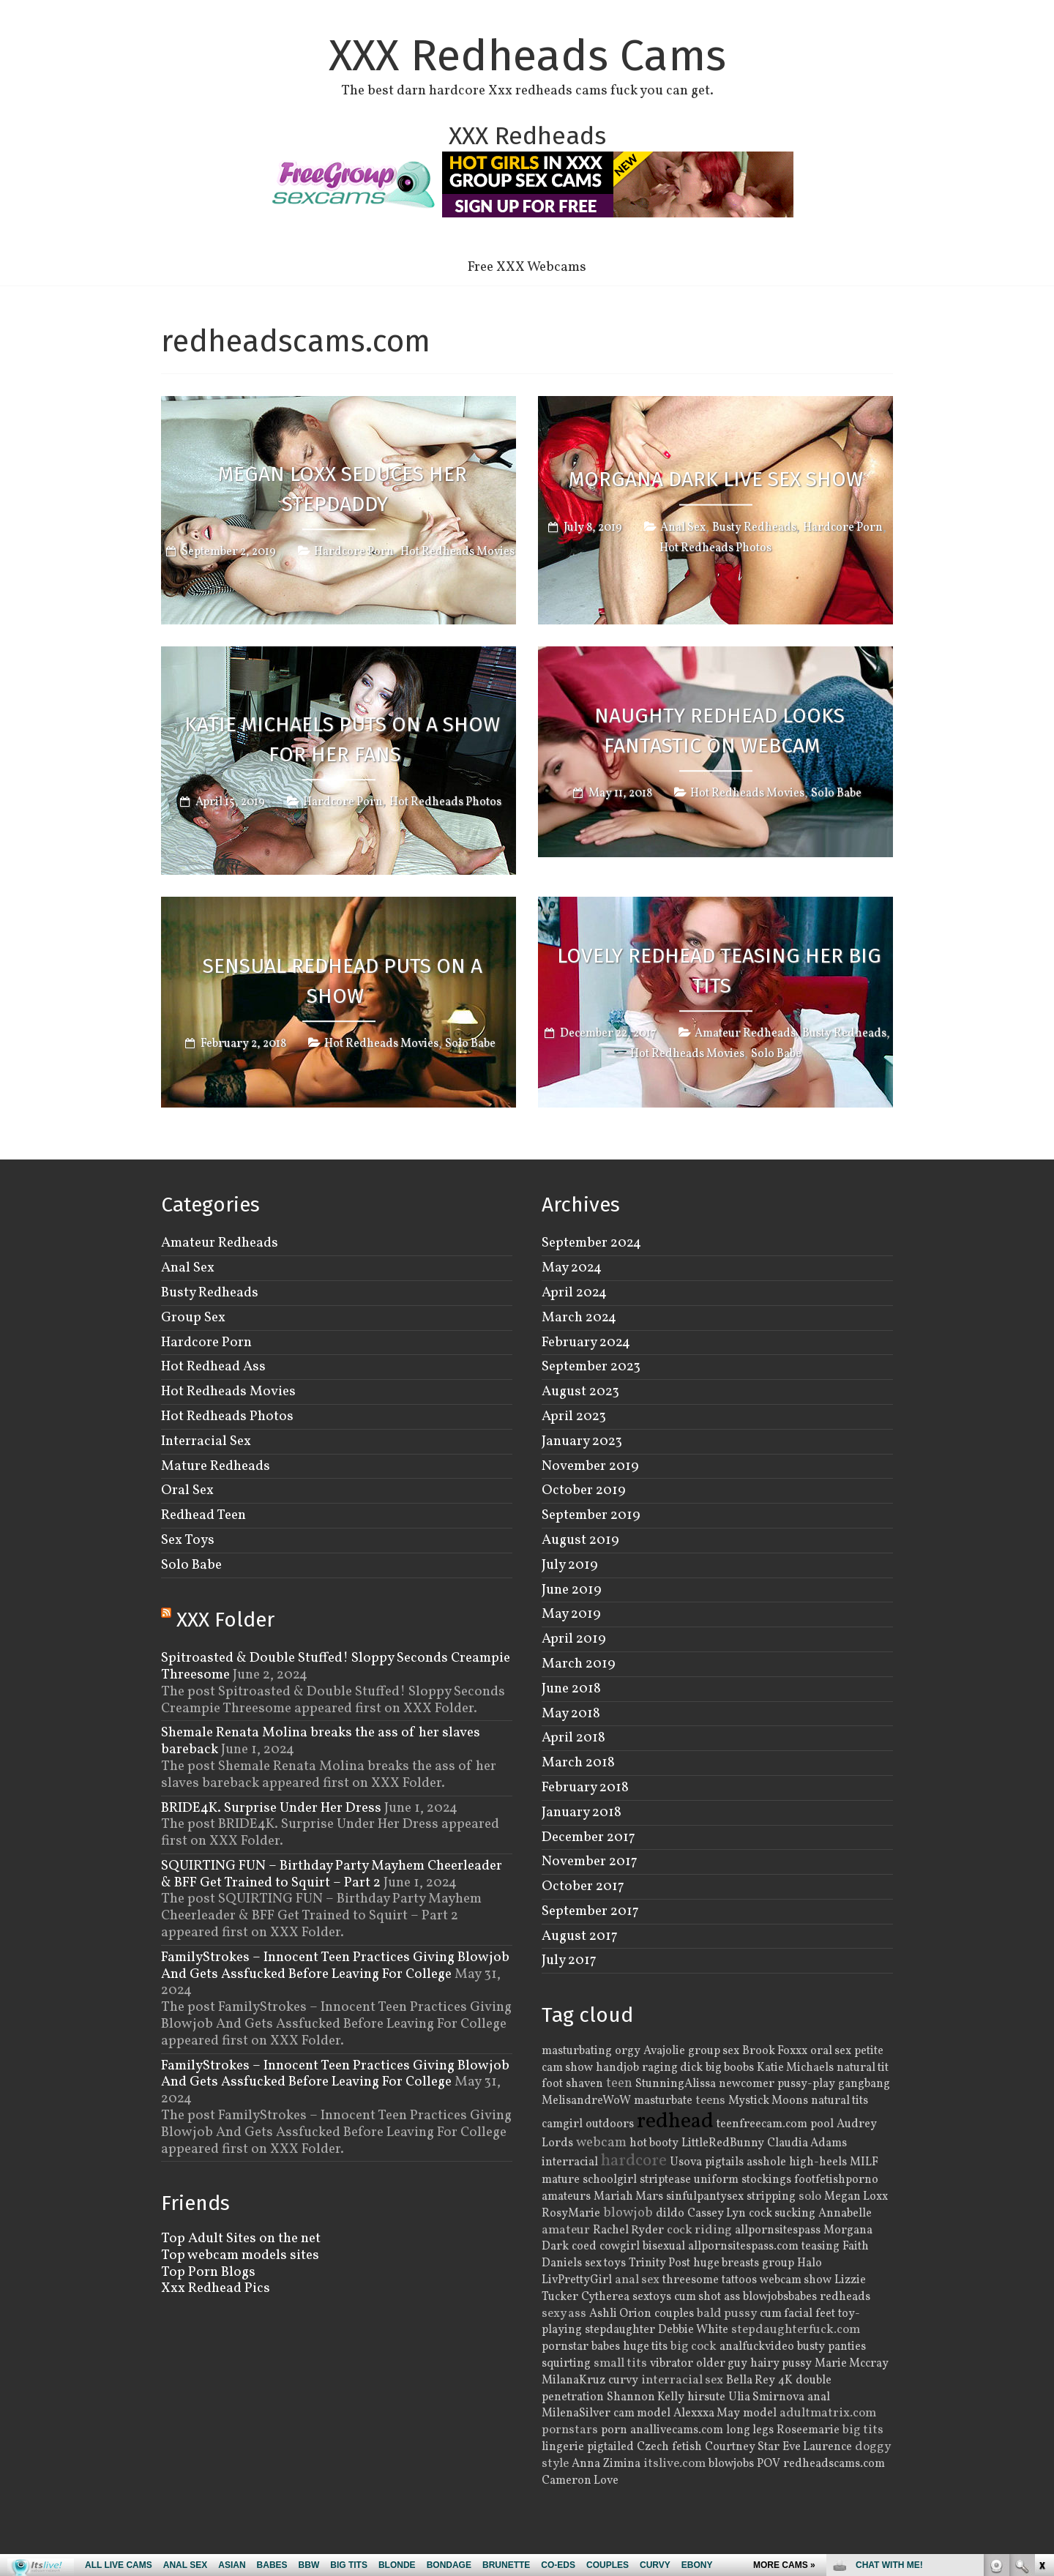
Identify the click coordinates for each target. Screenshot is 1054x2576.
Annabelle (845, 2214)
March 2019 (579, 1663)
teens (710, 2101)
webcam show (795, 2280)
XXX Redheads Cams (527, 55)
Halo (809, 2263)
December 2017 (588, 1837)
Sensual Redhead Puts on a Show (342, 981)
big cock (693, 2347)
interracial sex (682, 2380)
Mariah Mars (628, 2197)
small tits (620, 2363)
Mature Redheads (215, 1466)
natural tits (839, 2101)
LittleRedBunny (722, 2143)
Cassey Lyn (716, 2214)
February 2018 (585, 1787)
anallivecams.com (676, 2430)
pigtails (724, 2162)
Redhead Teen (203, 1515)
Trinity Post (659, 2263)
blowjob (628, 2212)
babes (605, 2347)
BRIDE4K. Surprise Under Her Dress (271, 1808)
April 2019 (574, 1639)
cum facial (786, 2314)
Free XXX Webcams (527, 267)
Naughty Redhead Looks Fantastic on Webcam (719, 730)
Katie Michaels (795, 2068)
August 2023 (580, 1391)
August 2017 (580, 1936)
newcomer (746, 2084)
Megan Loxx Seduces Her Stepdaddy (342, 489)
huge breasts (726, 2263)
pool (822, 2124)
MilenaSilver (576, 2413)
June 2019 (572, 1589)
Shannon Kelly (645, 2397)
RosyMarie (571, 2214)
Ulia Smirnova (766, 2397)
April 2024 (574, 1292)
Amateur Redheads (745, 1034)
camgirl (562, 2124)
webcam (601, 2142)
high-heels (818, 2162)
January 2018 (581, 1812)
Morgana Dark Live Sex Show (716, 478)
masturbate (663, 2101)
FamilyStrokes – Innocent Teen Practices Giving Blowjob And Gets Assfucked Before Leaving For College (335, 1966)
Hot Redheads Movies (457, 553)
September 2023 (591, 1366)
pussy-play (806, 2084)
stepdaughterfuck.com (795, 2330)
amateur (566, 2230)
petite (868, 2051)
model (760, 2413)
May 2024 (572, 1267)
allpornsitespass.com (743, 2247)
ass (732, 2297)
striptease (665, 2180)
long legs (750, 2430)
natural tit (863, 2068)
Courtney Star (742, 2447)
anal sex (637, 2280)
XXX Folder (225, 1620)
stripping (771, 2197)
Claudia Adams (807, 2143)
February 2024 (586, 1342)
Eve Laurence (817, 2447)
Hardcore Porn (354, 553)
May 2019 (571, 1614)
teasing (820, 2247)
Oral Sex (187, 1490)
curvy (623, 2380)
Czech (653, 2447)
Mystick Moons (768, 2101)
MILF (864, 2162)
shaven (584, 2084)
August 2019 (580, 1540)
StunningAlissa (675, 2084)
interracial (570, 2162)
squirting (566, 2364)
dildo (670, 2214)
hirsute (706, 2397)
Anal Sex (683, 527)
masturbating (577, 2051)
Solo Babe (836, 794)
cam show (567, 2068)
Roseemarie (808, 2430)
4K (785, 2380)
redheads (845, 2297)
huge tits (645, 2347)
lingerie (563, 2447)
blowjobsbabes (780, 2297)
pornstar (565, 2347)
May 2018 (571, 1713)
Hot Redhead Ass (213, 1366)
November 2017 (590, 1861)
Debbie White (693, 2330)
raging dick (672, 2068)
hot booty (654, 2143)
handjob (617, 2068)
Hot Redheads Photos (715, 548)
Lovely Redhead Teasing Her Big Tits (719, 971)
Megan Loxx (856, 2197)
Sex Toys (187, 1540)
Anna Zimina (606, 2464)
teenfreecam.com (762, 2124)
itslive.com (674, 2464)
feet (825, 2314)
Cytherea (605, 2297)
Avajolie (664, 2051)
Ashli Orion (620, 2314)
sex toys (605, 2263)
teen (619, 2083)
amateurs (566, 2197)
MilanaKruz (573, 2380)
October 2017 (583, 1886)
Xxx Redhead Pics (215, 2288)
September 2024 (591, 1242)
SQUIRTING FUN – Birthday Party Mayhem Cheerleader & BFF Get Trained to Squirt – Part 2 (331, 1874)
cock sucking (782, 2214)
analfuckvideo (757, 2347)
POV (768, 2464)
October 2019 (584, 1490)
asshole (766, 2162)
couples (674, 2314)
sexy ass (564, 2314)
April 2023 (574, 1416)
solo (810, 2197)
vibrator (671, 2364)
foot (552, 2084)
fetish (687, 2447)
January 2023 (582, 1441)
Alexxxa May (706, 2413)
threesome (690, 2280)
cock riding (699, 2230)
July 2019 (570, 1565)
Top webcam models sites (240, 2255)
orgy (627, 2051)
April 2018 (573, 1737)
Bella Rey (750, 2380)
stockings (766, 2180)
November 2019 (590, 1466)
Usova (686, 2162)
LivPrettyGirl (577, 2280)
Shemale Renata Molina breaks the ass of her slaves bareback (320, 1741)
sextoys (651, 2297)
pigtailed (610, 2447)
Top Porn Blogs (208, 2272)
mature (561, 2180)
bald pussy (727, 2314)
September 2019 (591, 1515)
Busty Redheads (754, 527)
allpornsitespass (778, 2230)
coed (584, 2247)
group (778, 2263)
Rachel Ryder (628, 2230)
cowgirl (619, 2247)
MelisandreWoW (586, 2101)
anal (818, 2397)
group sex (713, 2051)
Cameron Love (580, 2481)
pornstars (570, 2430)
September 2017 (590, 1911)
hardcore (634, 2161)
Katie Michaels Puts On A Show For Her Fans (342, 739)
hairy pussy (781, 2364)
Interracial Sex (206, 1441)
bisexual (664, 2247)
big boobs (730, 2068)
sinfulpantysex (705, 2197)
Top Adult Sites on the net (241, 2238)
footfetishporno (836, 2180)
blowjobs (731, 2464)
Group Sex (193, 1317)
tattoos (739, 2280)
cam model (641, 2413)
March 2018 (578, 1762)
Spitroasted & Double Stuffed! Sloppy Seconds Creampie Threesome (335, 1666)
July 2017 (569, 1960)
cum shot (697, 2297)
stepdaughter (620, 2330)
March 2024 (579, 1317)
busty (811, 2347)
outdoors (610, 2124)
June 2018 (571, 1688)
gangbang (864, 2084)
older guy (721, 2364)
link (1041, 2347)
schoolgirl (610, 2180)
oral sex (830, 2051)
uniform (716, 2180)
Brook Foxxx (774, 2051)
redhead (675, 2122)
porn (614, 2430)
